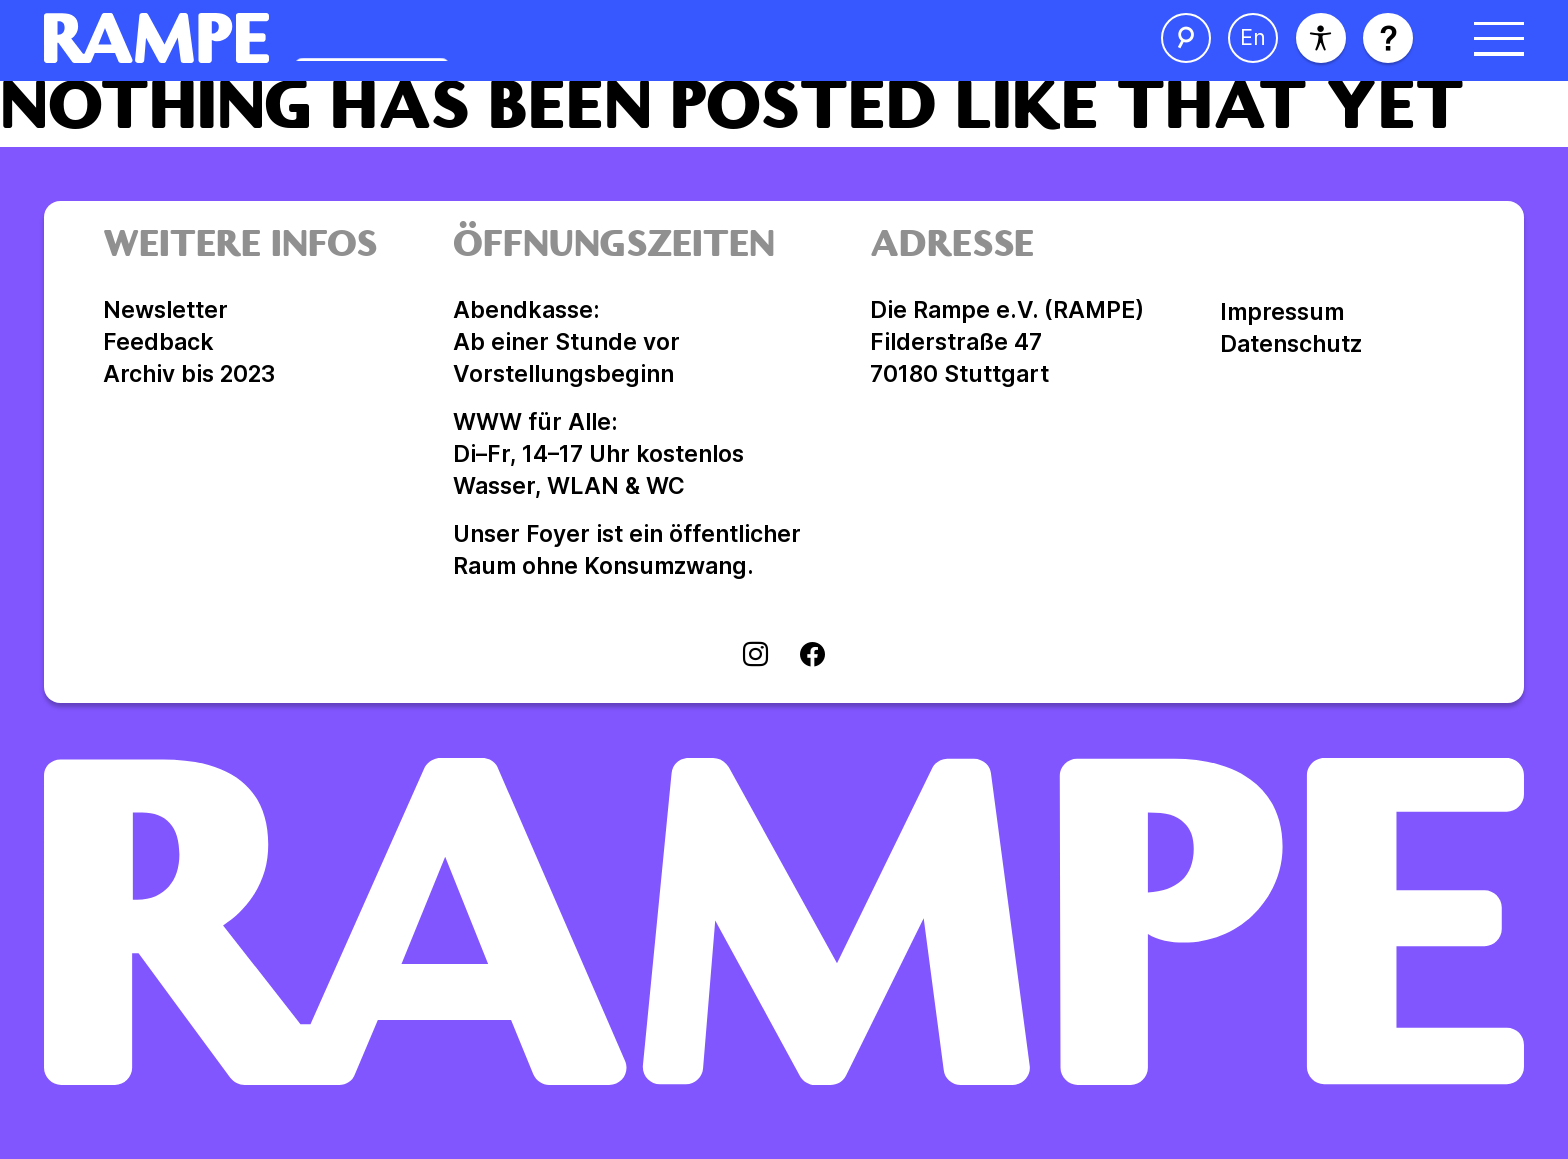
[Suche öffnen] (1186, 38)
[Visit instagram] (755, 656)
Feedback (158, 342)
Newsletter (165, 310)
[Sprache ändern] (1253, 38)
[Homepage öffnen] (377, 38)
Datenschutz (1291, 344)
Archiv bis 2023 (189, 374)
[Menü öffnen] (1499, 38)
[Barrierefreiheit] (1321, 38)
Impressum (1282, 312)
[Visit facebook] (812, 656)
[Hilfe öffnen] (1388, 38)
